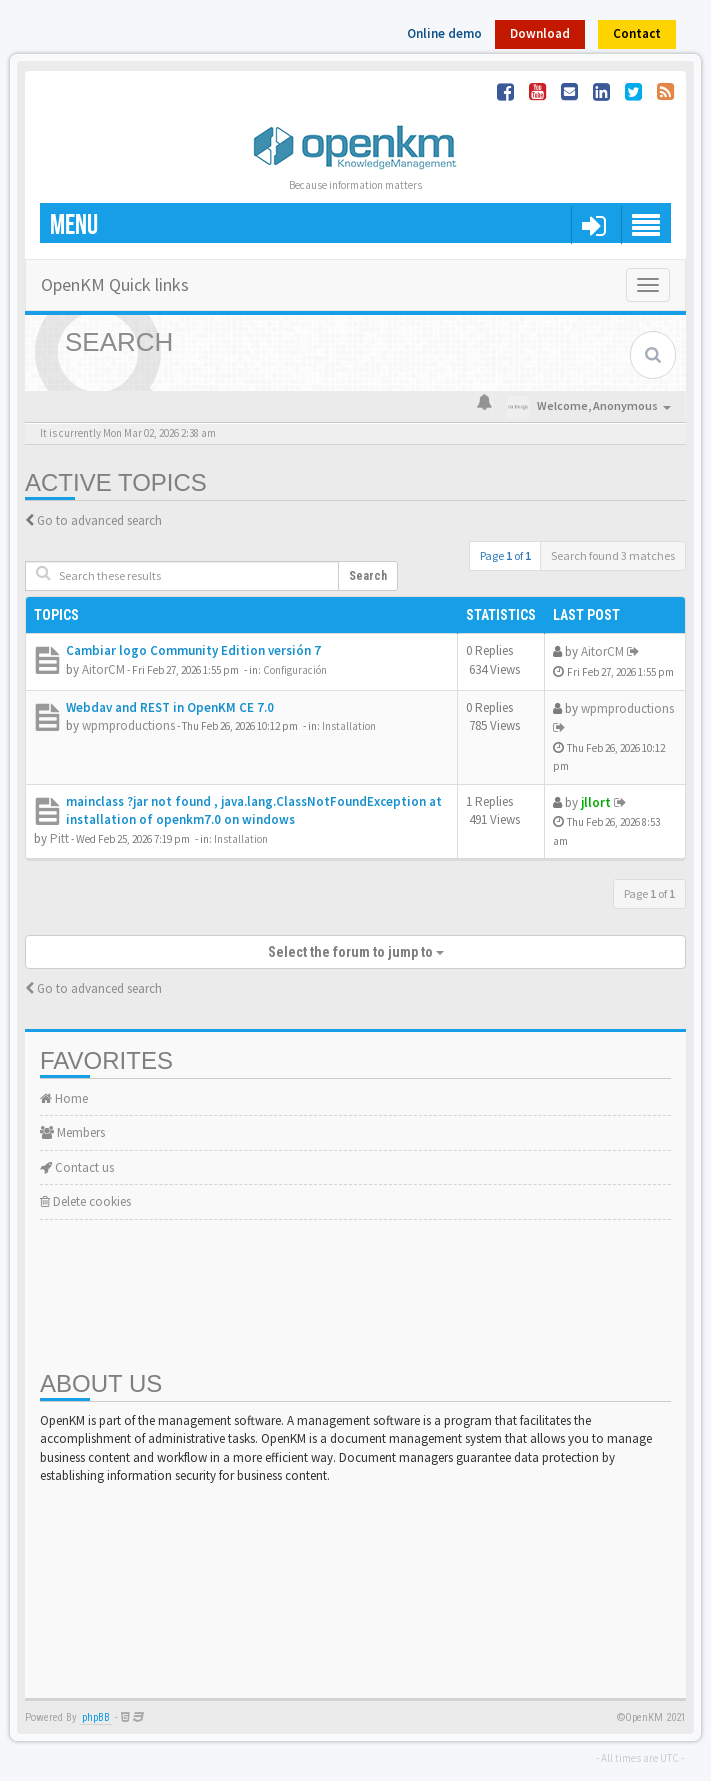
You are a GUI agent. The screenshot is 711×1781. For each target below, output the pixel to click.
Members (72, 1132)
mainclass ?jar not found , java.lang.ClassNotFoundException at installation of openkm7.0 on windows (254, 811)
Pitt (59, 838)
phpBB (96, 1717)
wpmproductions (128, 725)
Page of (505, 555)
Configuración (295, 670)
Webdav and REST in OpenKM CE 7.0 (170, 707)
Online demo (444, 33)
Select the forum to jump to (356, 952)
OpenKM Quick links (115, 284)
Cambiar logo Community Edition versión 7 (193, 650)
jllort (596, 802)
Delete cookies (85, 1201)
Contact (637, 33)
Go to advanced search (99, 520)
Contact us (77, 1167)
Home (64, 1098)
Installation (349, 726)
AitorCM (103, 669)
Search (368, 576)
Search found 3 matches (613, 555)
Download (540, 33)
